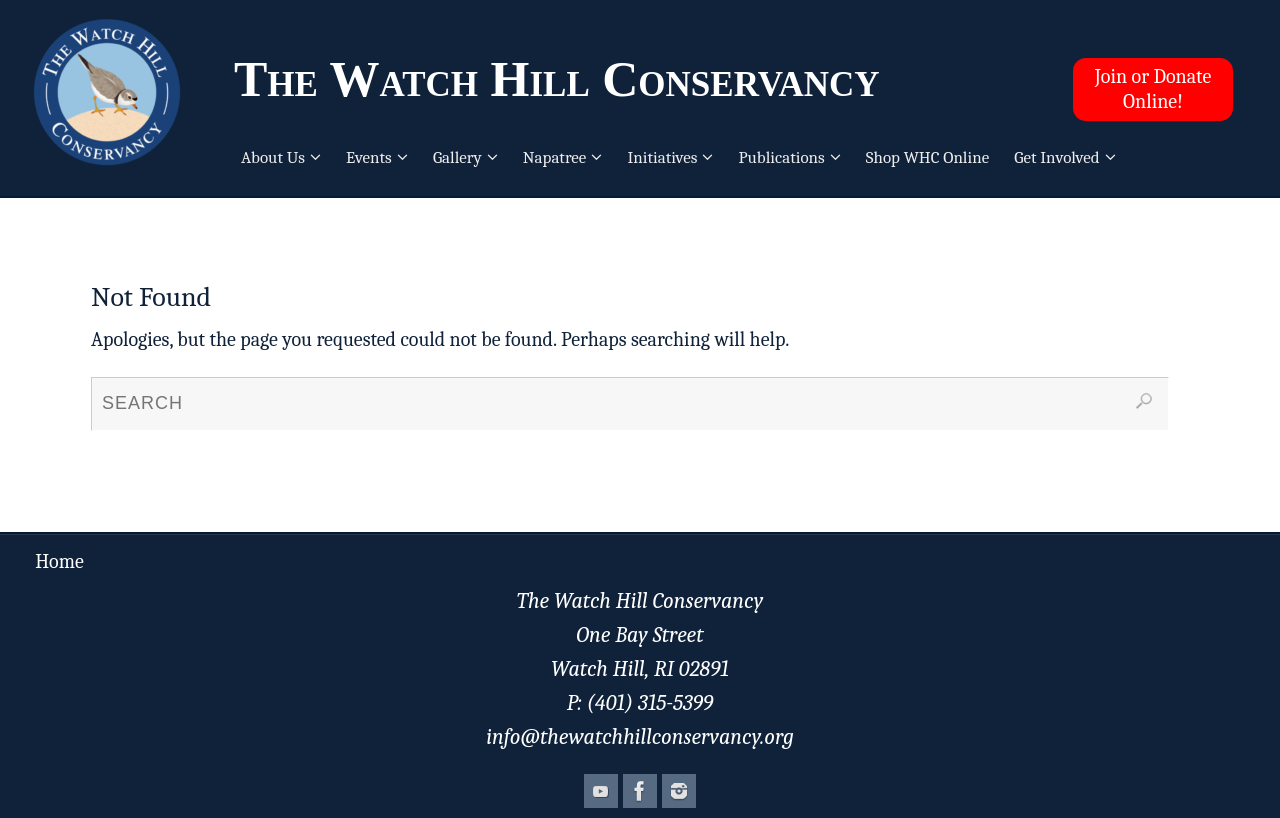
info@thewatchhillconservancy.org (640, 737)
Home (59, 561)
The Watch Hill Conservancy (557, 79)
